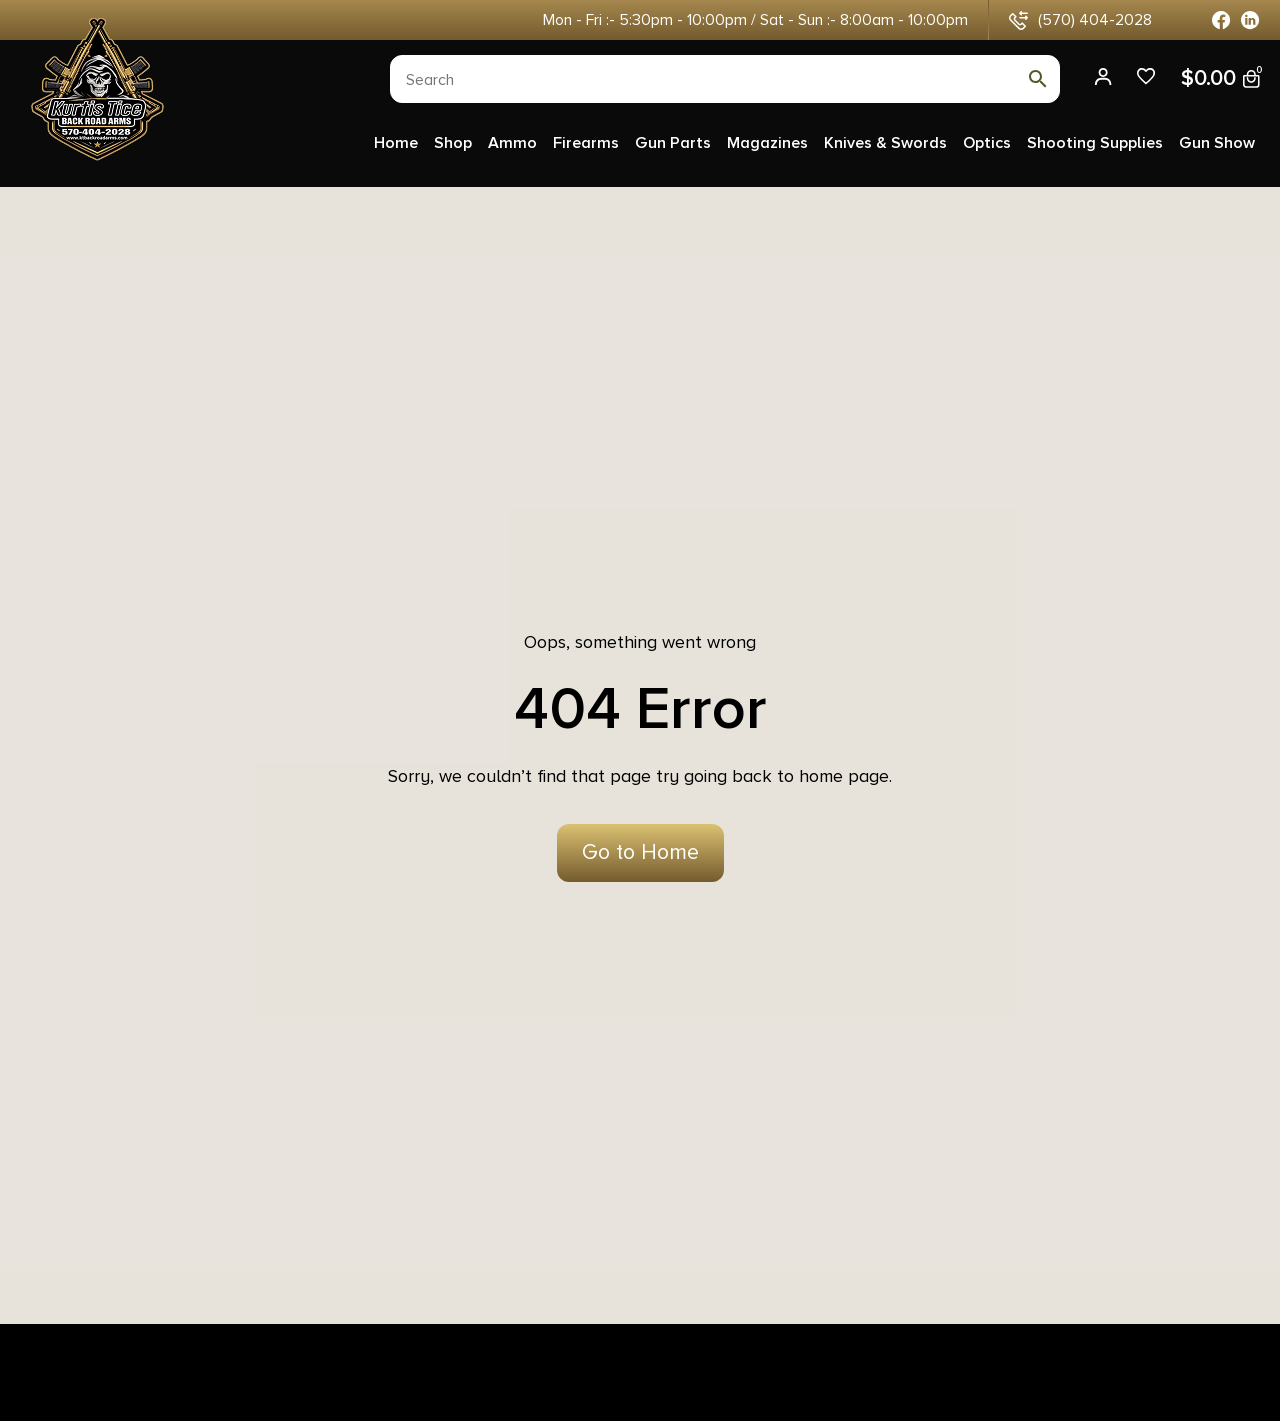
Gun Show (1217, 143)
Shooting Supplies (1095, 143)
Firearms (586, 143)
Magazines (767, 143)
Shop (453, 143)
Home (396, 143)
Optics (987, 143)
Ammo (512, 143)
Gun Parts (673, 143)
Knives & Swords (885, 143)
